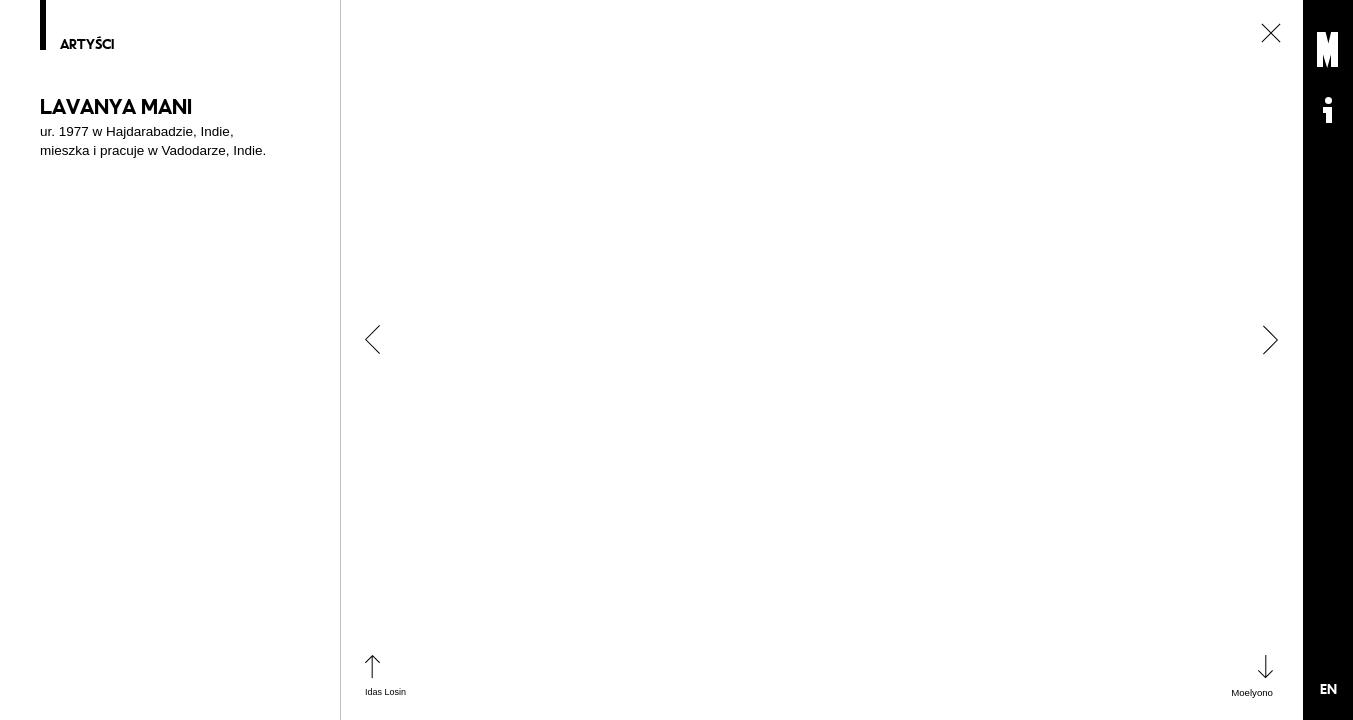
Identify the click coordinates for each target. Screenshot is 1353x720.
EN (1328, 689)
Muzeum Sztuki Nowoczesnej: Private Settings (1328, 50)
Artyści (87, 45)
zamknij (1271, 33)
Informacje (1328, 110)
